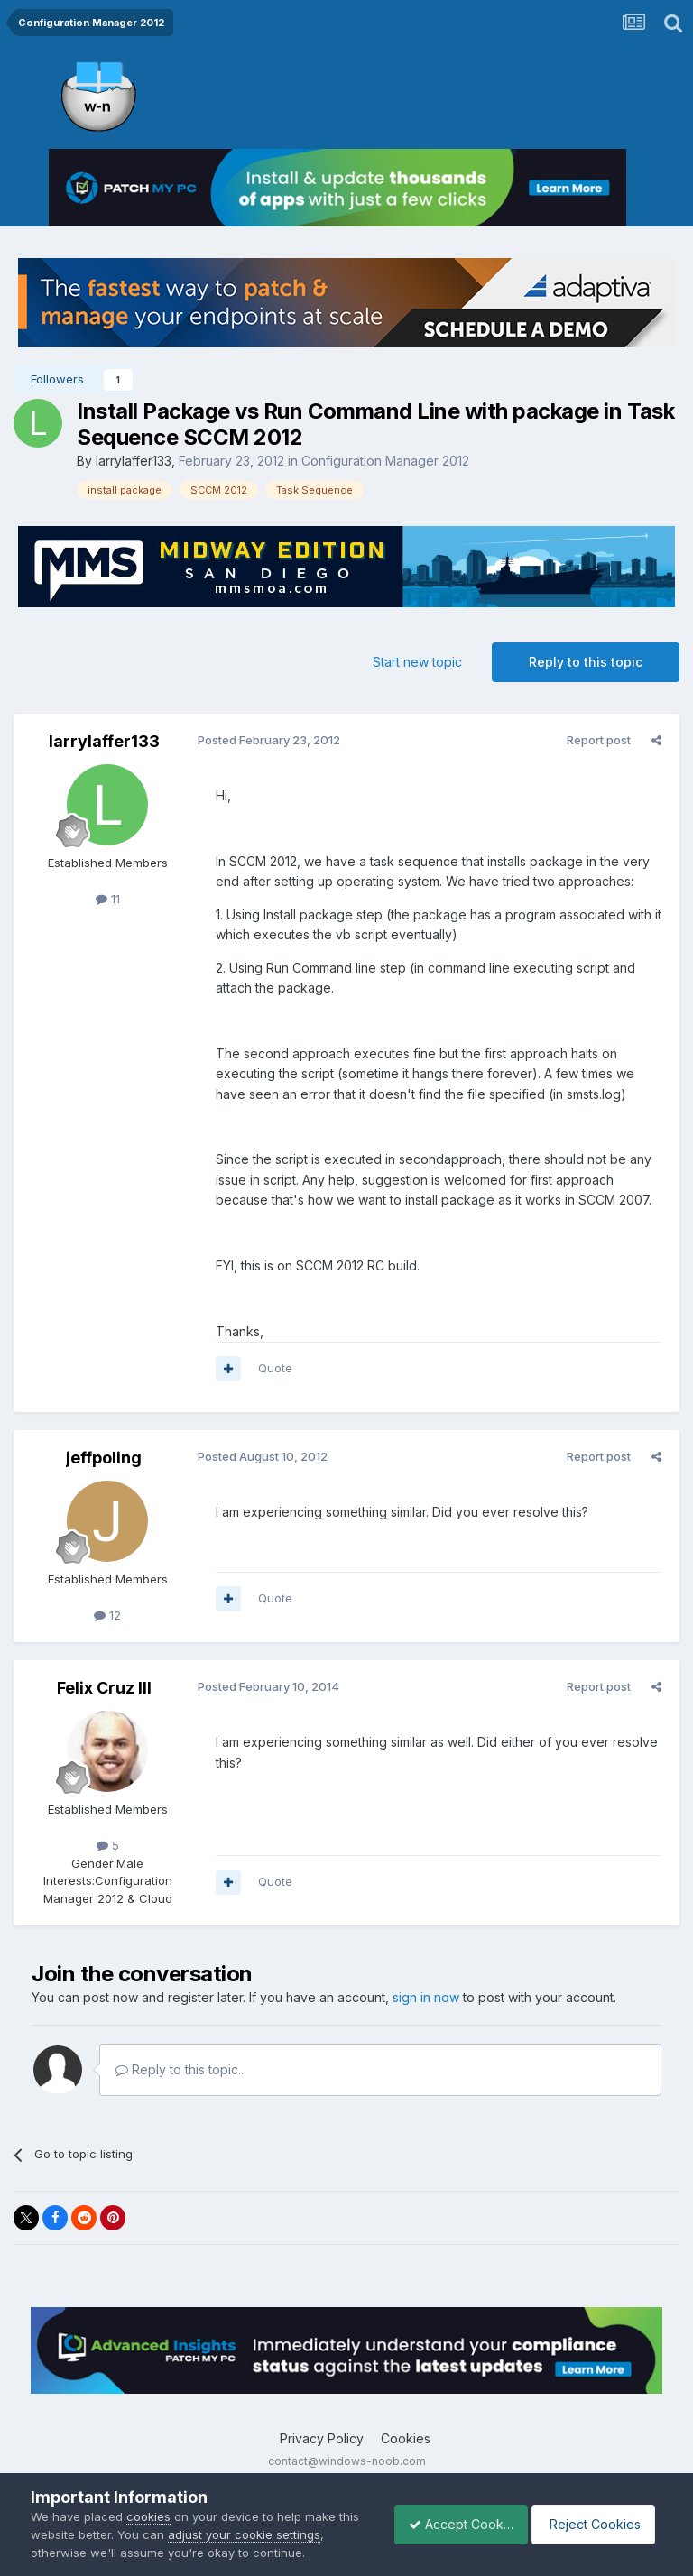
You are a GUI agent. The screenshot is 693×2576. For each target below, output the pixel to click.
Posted (265, 740)
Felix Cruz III (104, 1687)
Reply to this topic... (181, 2069)
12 (107, 1615)
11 (108, 898)
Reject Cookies (596, 2524)
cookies (148, 2516)
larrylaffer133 (133, 460)
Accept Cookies (451, 2524)
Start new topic (417, 661)
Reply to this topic (585, 661)
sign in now (426, 1997)
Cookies (405, 2438)
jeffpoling (104, 1457)
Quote (271, 1368)
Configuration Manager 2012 (385, 460)
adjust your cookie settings (267, 2534)
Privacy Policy (322, 2438)
